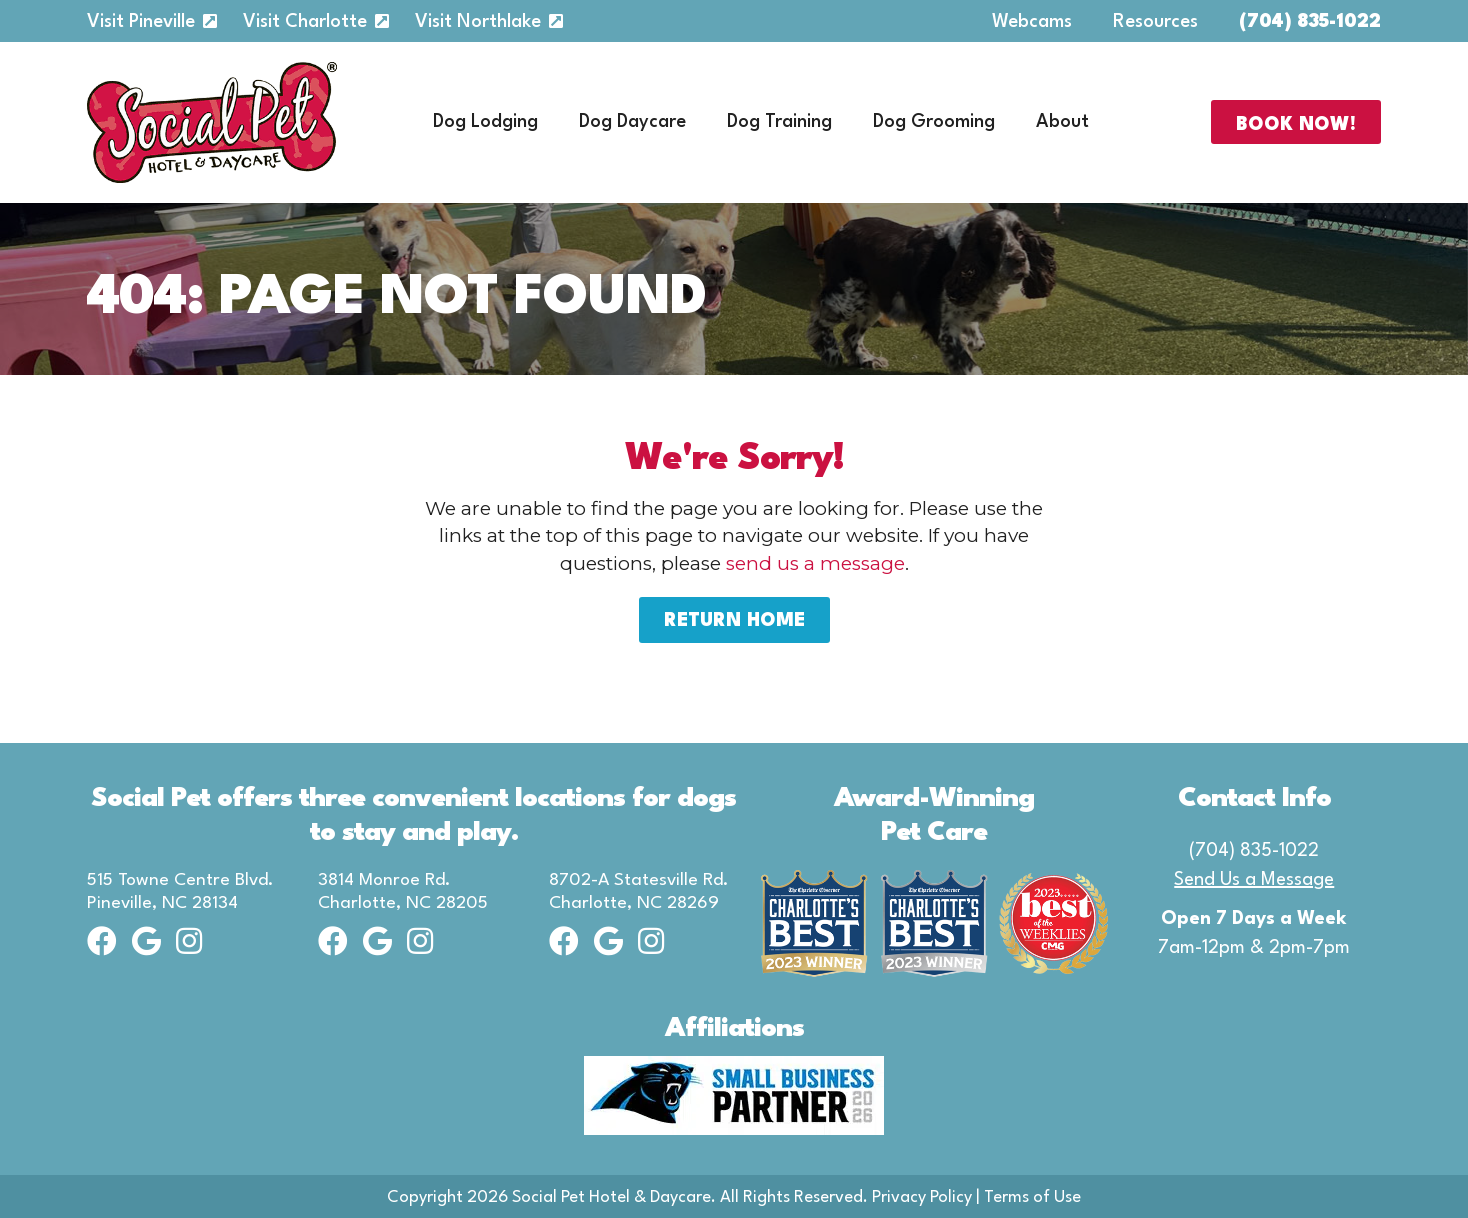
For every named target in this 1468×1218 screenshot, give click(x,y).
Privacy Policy (922, 1197)
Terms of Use (1032, 1197)
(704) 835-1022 (1310, 22)
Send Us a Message (1254, 880)
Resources (1155, 22)
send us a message (815, 563)
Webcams (1032, 22)
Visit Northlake (478, 22)
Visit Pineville (141, 22)
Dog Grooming (934, 122)
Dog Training (779, 122)
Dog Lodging (485, 122)
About (1062, 122)
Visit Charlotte (305, 22)
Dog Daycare (632, 122)
